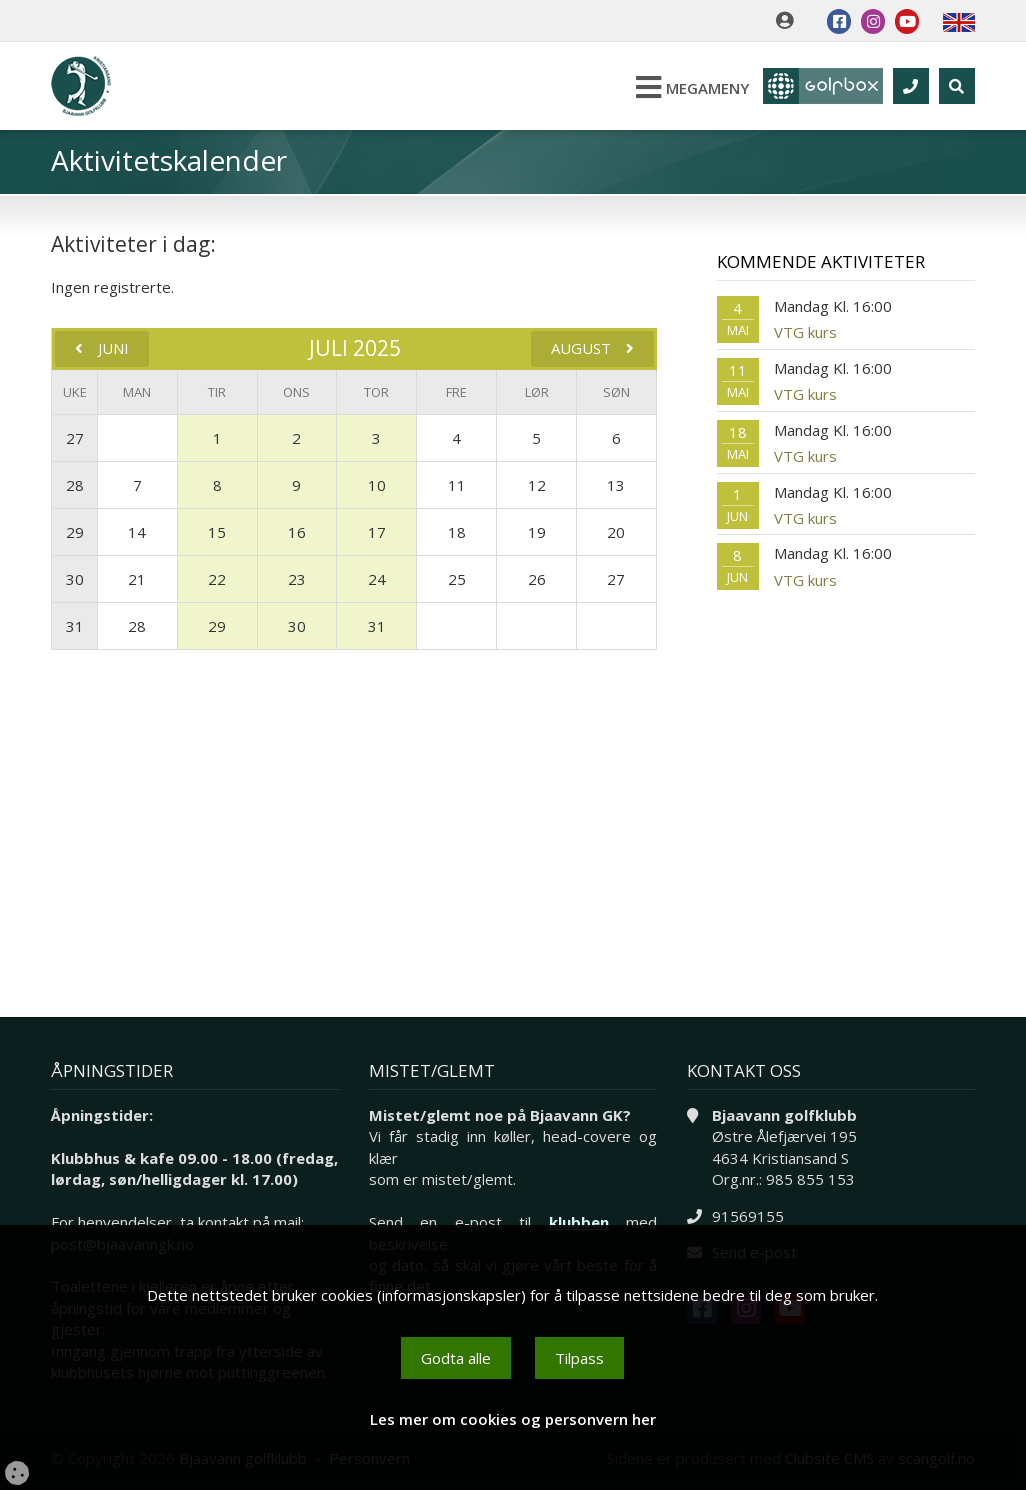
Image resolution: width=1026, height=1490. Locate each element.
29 (75, 532)
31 (75, 626)
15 (217, 532)
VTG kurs (805, 332)
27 (75, 438)
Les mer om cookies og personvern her (513, 1419)
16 (297, 532)
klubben (579, 1222)
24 (377, 579)
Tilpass (579, 1358)
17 (377, 532)
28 (75, 485)
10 (377, 485)
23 (297, 579)
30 (75, 579)
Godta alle (456, 1358)
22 (217, 579)
